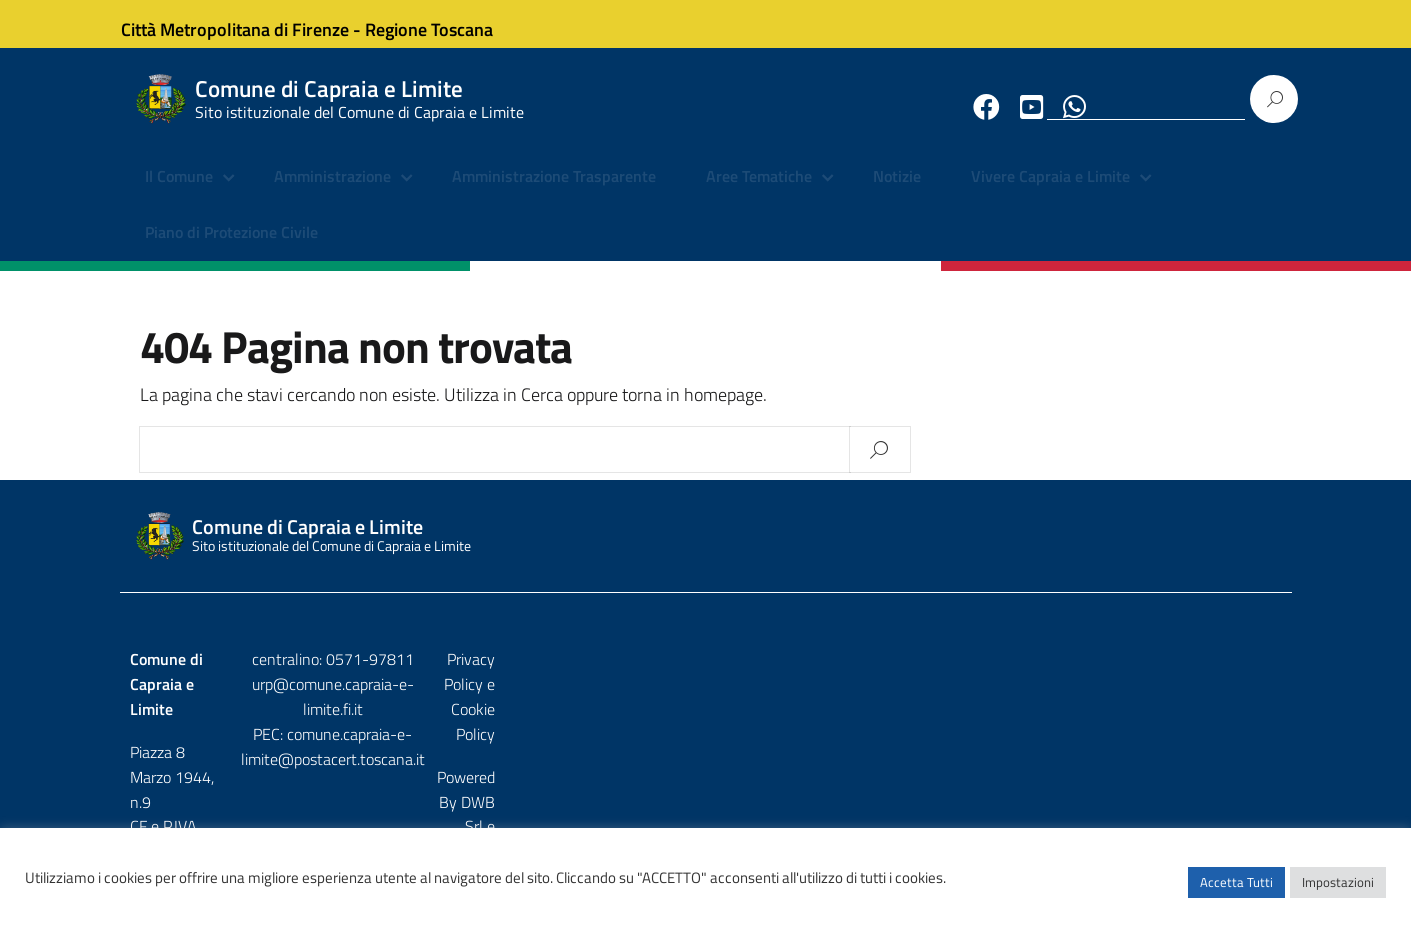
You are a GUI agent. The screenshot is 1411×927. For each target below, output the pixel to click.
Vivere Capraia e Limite (1050, 195)
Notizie (897, 195)
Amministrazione (332, 195)
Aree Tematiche (759, 195)
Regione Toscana (446, 23)
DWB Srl (1168, 721)
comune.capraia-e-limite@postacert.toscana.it (722, 728)
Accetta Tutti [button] (1236, 892)
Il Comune (179, 195)
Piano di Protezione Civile (231, 250)
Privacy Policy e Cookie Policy (1185, 678)
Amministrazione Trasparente (554, 195)
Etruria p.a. (1247, 721)
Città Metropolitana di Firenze (252, 23)
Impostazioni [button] (1338, 892)
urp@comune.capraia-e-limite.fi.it (706, 703)
